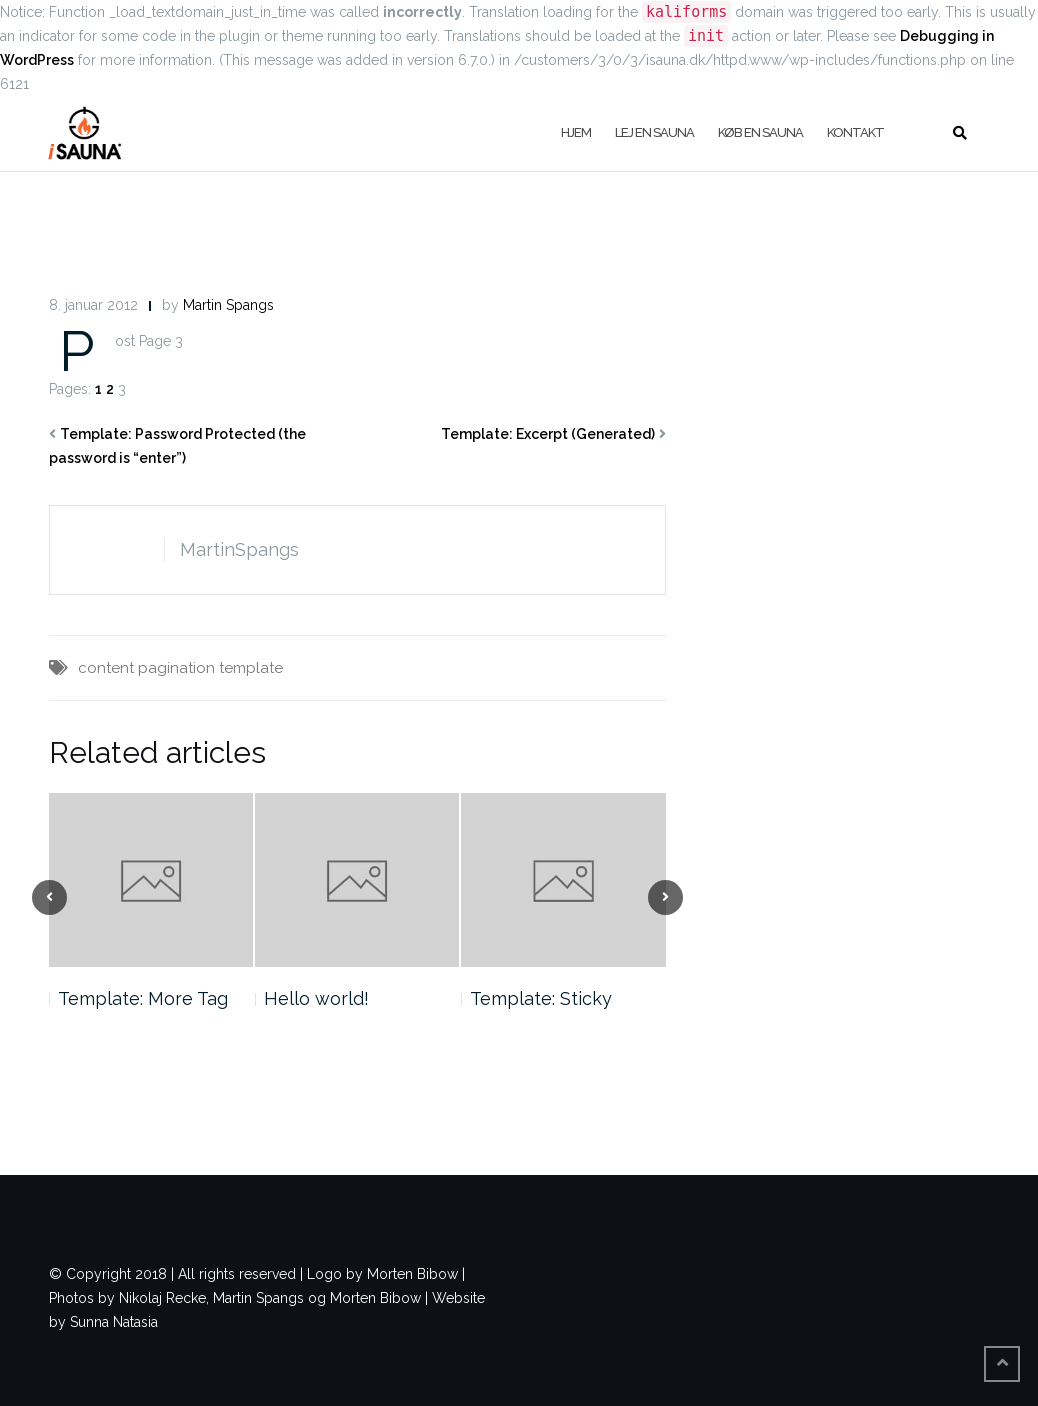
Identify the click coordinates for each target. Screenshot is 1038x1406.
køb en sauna (760, 132)
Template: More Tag (143, 998)
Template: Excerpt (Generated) (548, 434)
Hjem (576, 132)
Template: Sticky (541, 998)
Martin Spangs (228, 305)
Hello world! (316, 998)
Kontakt (855, 132)
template (251, 668)
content (106, 668)
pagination (176, 668)
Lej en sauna (654, 132)
